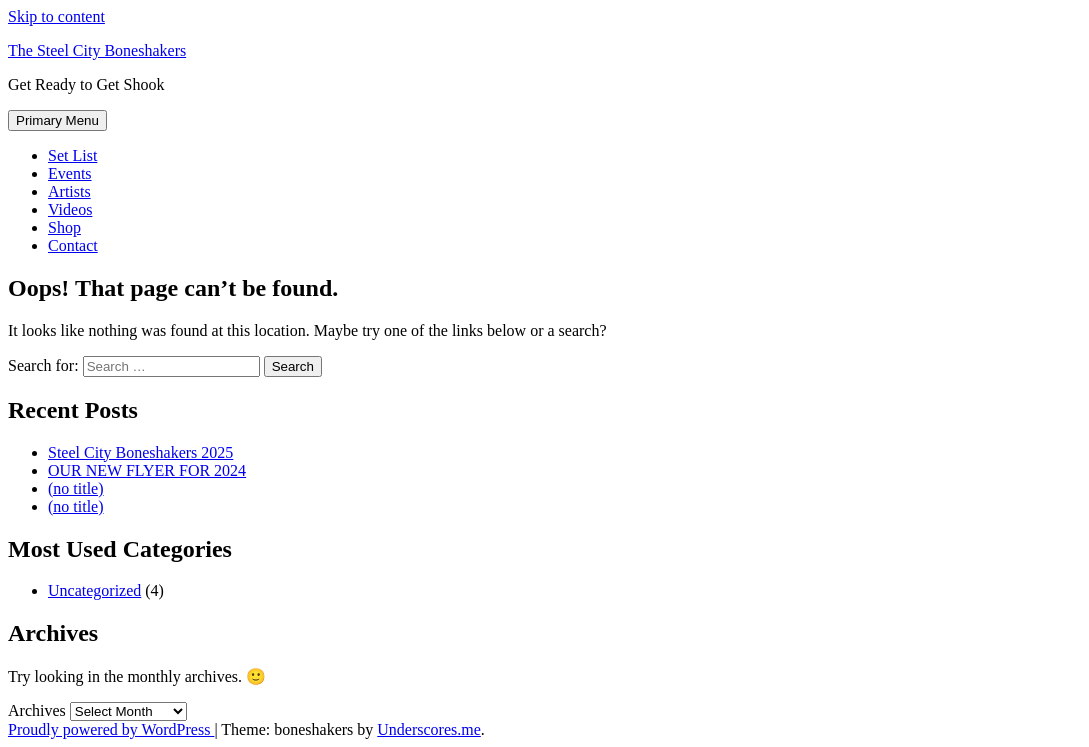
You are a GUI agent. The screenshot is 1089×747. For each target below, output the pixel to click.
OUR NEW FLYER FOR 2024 (147, 470)
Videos (70, 209)
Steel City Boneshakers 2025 (140, 452)
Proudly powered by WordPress (111, 729)
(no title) (76, 488)
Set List (72, 155)
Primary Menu (57, 120)
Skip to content (56, 16)
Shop (64, 227)
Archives (37, 710)
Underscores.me (429, 729)
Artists (69, 191)
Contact (73, 245)
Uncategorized (94, 590)
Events (70, 173)
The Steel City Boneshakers (97, 50)
